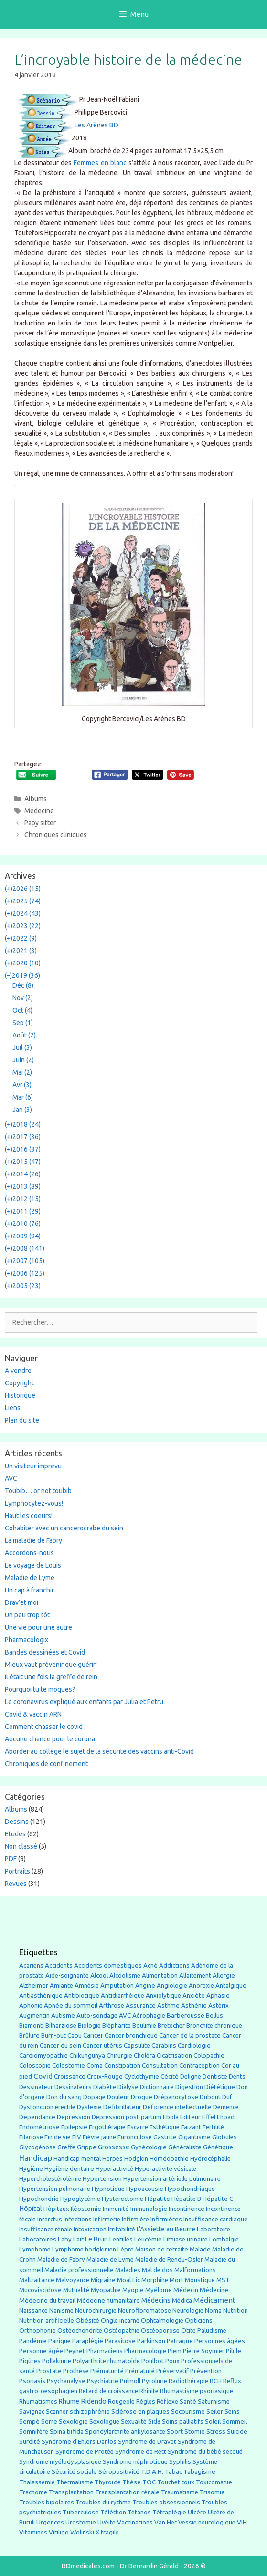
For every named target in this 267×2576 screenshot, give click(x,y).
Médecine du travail (47, 2300)
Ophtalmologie (162, 2320)
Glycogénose (37, 2147)
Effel (208, 2117)
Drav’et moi (21, 1602)
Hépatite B (186, 2198)
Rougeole (121, 2401)
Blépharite (116, 2025)
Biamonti (31, 2025)
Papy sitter (40, 823)
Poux (172, 2361)
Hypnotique (108, 2188)
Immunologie (148, 2208)
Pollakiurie (56, 2361)
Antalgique (230, 1985)
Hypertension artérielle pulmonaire (172, 2178)
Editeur (190, 2117)
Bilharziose (60, 2025)
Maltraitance (36, 2279)
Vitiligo (59, 2532)
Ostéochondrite (79, 2330)
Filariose (31, 2137)
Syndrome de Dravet (147, 2441)
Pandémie (33, 2341)
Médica (182, 2300)
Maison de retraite (161, 2249)
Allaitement (195, 1975)
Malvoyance (72, 2279)
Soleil (213, 2421)
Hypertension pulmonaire (54, 2188)
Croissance (69, 2076)
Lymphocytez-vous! (34, 1503)
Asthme (168, 2005)
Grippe (86, 2147)
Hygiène (31, 2168)
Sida (154, 2421)
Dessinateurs (73, 2087)
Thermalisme (74, 2482)
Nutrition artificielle (46, 2320)
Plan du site (22, 1420)
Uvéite (106, 2522)
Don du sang (64, 2097)
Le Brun (96, 2239)
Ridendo (94, 2401)
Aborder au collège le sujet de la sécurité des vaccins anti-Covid (99, 1751)
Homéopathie (169, 2158)
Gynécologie (149, 2147)
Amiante (61, 1985)
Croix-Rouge (105, 2076)
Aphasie (218, 1995)
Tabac (173, 2471)
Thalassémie (37, 2482)
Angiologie (172, 1985)
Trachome (33, 2492)
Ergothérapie (107, 2127)
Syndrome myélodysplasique (60, 2461)
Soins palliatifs (182, 2421)
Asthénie (194, 2005)
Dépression (73, 2117)
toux (188, 2482)
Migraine (103, 2279)
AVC (11, 1478)
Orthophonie (37, 2330)
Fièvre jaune (99, 2137)
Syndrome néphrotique (135, 2461)
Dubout (210, 2097)
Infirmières (166, 2219)
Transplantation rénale (127, 2492)
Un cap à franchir (29, 1590)
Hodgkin (136, 2158)
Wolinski (82, 2532)
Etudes (15, 1834)
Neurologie (187, 2310)
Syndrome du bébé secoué (205, 2451)
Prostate (49, 2371)
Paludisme (211, 2330)
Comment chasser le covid (44, 1726)
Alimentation (160, 1975)
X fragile (107, 2532)
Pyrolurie (154, 2381)
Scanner (57, 2411)
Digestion (189, 2087)
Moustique (200, 2279)
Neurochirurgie (96, 2310)
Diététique (219, 2087)
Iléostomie (86, 2208)
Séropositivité (118, 2471)
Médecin (185, 2289)
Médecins (156, 2300)
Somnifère (33, 2431)
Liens (13, 1408)
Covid (43, 2076)
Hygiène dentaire (69, 2168)
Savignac (31, 2411)
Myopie (133, 2289)
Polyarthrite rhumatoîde (106, 2361)
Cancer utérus (102, 2045)
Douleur (118, 2097)
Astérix (218, 2005)
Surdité (29, 2441)
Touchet (168, 2482)
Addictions (174, 1965)
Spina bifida (67, 2431)
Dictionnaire (157, 2087)
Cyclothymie (141, 2076)
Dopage (94, 2097)
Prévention (206, 2371)
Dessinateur (36, 2087)
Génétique (218, 2147)
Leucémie (148, 2239)
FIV (76, 2137)
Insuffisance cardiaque (215, 2219)
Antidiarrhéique (122, 1995)
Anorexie (201, 1985)
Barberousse (185, 2015)
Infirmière (135, 2219)
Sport (175, 2431)
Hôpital (30, 2208)
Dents (237, 2076)
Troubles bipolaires (46, 2502)
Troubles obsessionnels (166, 2502)
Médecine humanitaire (108, 2300)
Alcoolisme (124, 1975)
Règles (145, 2401)
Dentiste (215, 2076)
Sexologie (73, 2421)
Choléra (144, 2055)
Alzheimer (33, 1985)
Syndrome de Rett (140, 2451)
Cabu (74, 2035)
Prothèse (76, 2371)
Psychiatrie (102, 2381)
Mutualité (76, 2289)
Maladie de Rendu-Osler (169, 2259)
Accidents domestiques (108, 1965)
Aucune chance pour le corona (50, 1739)
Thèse (131, 2482)
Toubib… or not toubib (38, 1491)
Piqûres (30, 2361)
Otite (188, 2330)
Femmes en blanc (100, 163)
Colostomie (68, 2065)
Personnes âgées (219, 2341)
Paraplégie (87, 2341)
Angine (145, 1985)
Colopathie (208, 2055)
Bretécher (171, 2025)
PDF (11, 1859)
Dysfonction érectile (47, 2107)
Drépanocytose (176, 2097)
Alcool (99, 1975)
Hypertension (102, 2178)
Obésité (87, 2320)
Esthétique (165, 2127)
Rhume (69, 2401)
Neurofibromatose (144, 2310)
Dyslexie (89, 2107)
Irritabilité (121, 2229)
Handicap (35, 2158)
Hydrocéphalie (210, 2158)
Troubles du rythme (103, 2502)
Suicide (237, 2431)
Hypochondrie (39, 2198)
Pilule (233, 2351)
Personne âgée (41, 2351)
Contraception (199, 2065)
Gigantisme (194, 2137)
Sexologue (104, 2421)
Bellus (214, 2015)
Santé (188, 2401)
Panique (59, 2341)
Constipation (122, 2065)
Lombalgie (224, 2239)
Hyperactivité (114, 2168)
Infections (78, 2219)
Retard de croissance (108, 2391)
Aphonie (31, 2005)
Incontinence (186, 2208)
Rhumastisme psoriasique (196, 2391)
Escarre (137, 2127)
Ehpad (226, 2117)
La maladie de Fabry (33, 1540)
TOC (149, 2482)
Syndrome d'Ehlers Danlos (79, 2441)
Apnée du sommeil (70, 2005)
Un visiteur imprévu (33, 1466)
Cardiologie (194, 2045)
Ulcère (197, 2512)
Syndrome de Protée (84, 2451)
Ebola (171, 2117)
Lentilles (121, 2239)
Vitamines (33, 2532)
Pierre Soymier (203, 2351)
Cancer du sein (60, 2045)
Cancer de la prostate (190, 2035)
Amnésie (87, 1985)
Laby (65, 2239)
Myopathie (106, 2289)
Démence (226, 2107)
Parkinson (151, 2341)
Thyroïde (108, 2482)
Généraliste (185, 2147)
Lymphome (35, 2249)
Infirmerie (106, 2219)
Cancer (93, 2035)
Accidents (59, 1965)
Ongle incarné (120, 2320)
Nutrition (235, 2310)
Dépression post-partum (126, 2117)
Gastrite (165, 2137)
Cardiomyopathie (43, 2055)
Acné (150, 1965)
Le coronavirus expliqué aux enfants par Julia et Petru (84, 1702)
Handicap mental (77, 2158)
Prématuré (140, 2371)
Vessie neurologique (206, 2522)
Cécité (169, 2076)
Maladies (127, 2269)
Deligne (190, 2076)
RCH (216, 2381)
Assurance (141, 2005)
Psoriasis (32, 2381)
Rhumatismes (38, 2401)
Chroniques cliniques (55, 834)
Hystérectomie (122, 2198)
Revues (16, 1883)
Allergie (224, 1975)
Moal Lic (128, 2279)
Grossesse (113, 2147)
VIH (242, 2522)
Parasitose (120, 2341)
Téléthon (113, 2512)
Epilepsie (74, 2127)
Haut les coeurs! (29, 1515)
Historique (20, 1395)
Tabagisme (199, 2471)
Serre (49, 2421)
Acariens (31, 1965)
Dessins (17, 1821)
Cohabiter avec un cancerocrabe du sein (64, 1528)
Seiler (214, 2411)
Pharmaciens (104, 2351)
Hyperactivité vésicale (165, 2168)
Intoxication (90, 2229)
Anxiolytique (163, 1995)
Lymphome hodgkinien (84, 2249)
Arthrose (111, 2005)
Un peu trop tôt (27, 1615)
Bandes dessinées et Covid (45, 1652)
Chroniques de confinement (46, 1764)
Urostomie (80, 2522)
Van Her (165, 2522)
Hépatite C (218, 2198)
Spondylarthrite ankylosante (125, 2431)
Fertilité (213, 2127)
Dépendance (37, 2117)
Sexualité (134, 2421)
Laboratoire (213, 2229)
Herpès (112, 2158)
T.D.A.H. (152, 2471)
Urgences (50, 2522)
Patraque (180, 2341)
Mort (176, 2279)
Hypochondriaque (190, 2188)
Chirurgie (119, 2055)
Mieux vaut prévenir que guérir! (51, 1664)
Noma (213, 2310)
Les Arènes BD (96, 125)
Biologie (89, 2025)
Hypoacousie (144, 2188)
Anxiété (193, 1995)
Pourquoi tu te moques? (40, 1689)
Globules (224, 2137)
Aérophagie (148, 2015)
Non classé (21, 1846)
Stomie (194, 2431)
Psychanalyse (66, 2381)
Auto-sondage (96, 2015)
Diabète (104, 2087)
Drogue (141, 2097)
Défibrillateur (122, 2107)
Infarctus (49, 2219)
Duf (227, 2097)
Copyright (19, 1383)
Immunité (116, 2208)
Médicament (214, 2300)
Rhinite (149, 2391)
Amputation (117, 1985)
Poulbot (152, 2361)
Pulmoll (130, 2381)
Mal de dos (157, 2269)
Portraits (17, 1871)
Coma (94, 2065)
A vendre (18, 1370)
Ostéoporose (160, 2330)
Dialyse (128, 2087)
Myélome (158, 2289)
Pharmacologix (26, 1640)
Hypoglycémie (80, 2198)
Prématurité (107, 2371)
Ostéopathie (121, 2330)
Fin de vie (57, 2137)
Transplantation (71, 2492)
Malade (200, 2249)
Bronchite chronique (214, 2025)
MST (223, 2279)
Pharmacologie (145, 2351)
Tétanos (139, 2512)
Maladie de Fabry (61, 2259)
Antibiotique (81, 1995)
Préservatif (172, 2371)
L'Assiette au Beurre (166, 2229)
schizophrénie (90, 2411)
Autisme (63, 2015)
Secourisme (188, 2411)
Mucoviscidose (40, 2289)
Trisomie (212, 2492)
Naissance (33, 2310)
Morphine (154, 2279)
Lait (78, 2239)
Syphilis (180, 2461)
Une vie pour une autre (38, 1627)
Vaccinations (135, 2522)
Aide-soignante (67, 1975)
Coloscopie (35, 2065)
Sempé (29, 2421)
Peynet (74, 2351)
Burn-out (53, 2035)
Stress (215, 2431)
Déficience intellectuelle (177, 2107)
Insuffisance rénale (45, 2229)
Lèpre (125, 2249)
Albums (35, 799)
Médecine (39, 811)
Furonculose (134, 2137)
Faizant (191, 2127)
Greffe (66, 2147)
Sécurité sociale (74, 2471)
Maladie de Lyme (29, 1577)
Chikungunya (87, 2055)
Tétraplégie (169, 2512)
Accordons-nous (29, 1553)
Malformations (195, 2269)
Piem (175, 2351)
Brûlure (29, 2035)
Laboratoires (37, 2239)
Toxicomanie (214, 2482)
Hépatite (157, 2198)
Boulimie (144, 2025)
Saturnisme (214, 2401)
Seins (232, 2411)
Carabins (163, 2045)
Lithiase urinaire (185, 2239)
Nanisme (61, 2310)
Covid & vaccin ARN (33, 1714)
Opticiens (199, 2320)
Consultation (160, 2065)
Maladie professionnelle (79, 2269)
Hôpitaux (56, 2208)
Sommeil (234, 2421)
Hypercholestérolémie (50, 2178)
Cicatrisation (174, 2055)
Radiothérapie (188, 2381)
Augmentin (34, 2015)
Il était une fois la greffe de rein (51, 1677)
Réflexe (167, 2401)
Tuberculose (81, 2512)
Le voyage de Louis (33, 1565)
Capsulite (137, 2045)
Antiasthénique (41, 1995)
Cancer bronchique (131, 2035)
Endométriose (39, 2127)
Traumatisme (179, 2492)
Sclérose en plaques (140, 2411)
